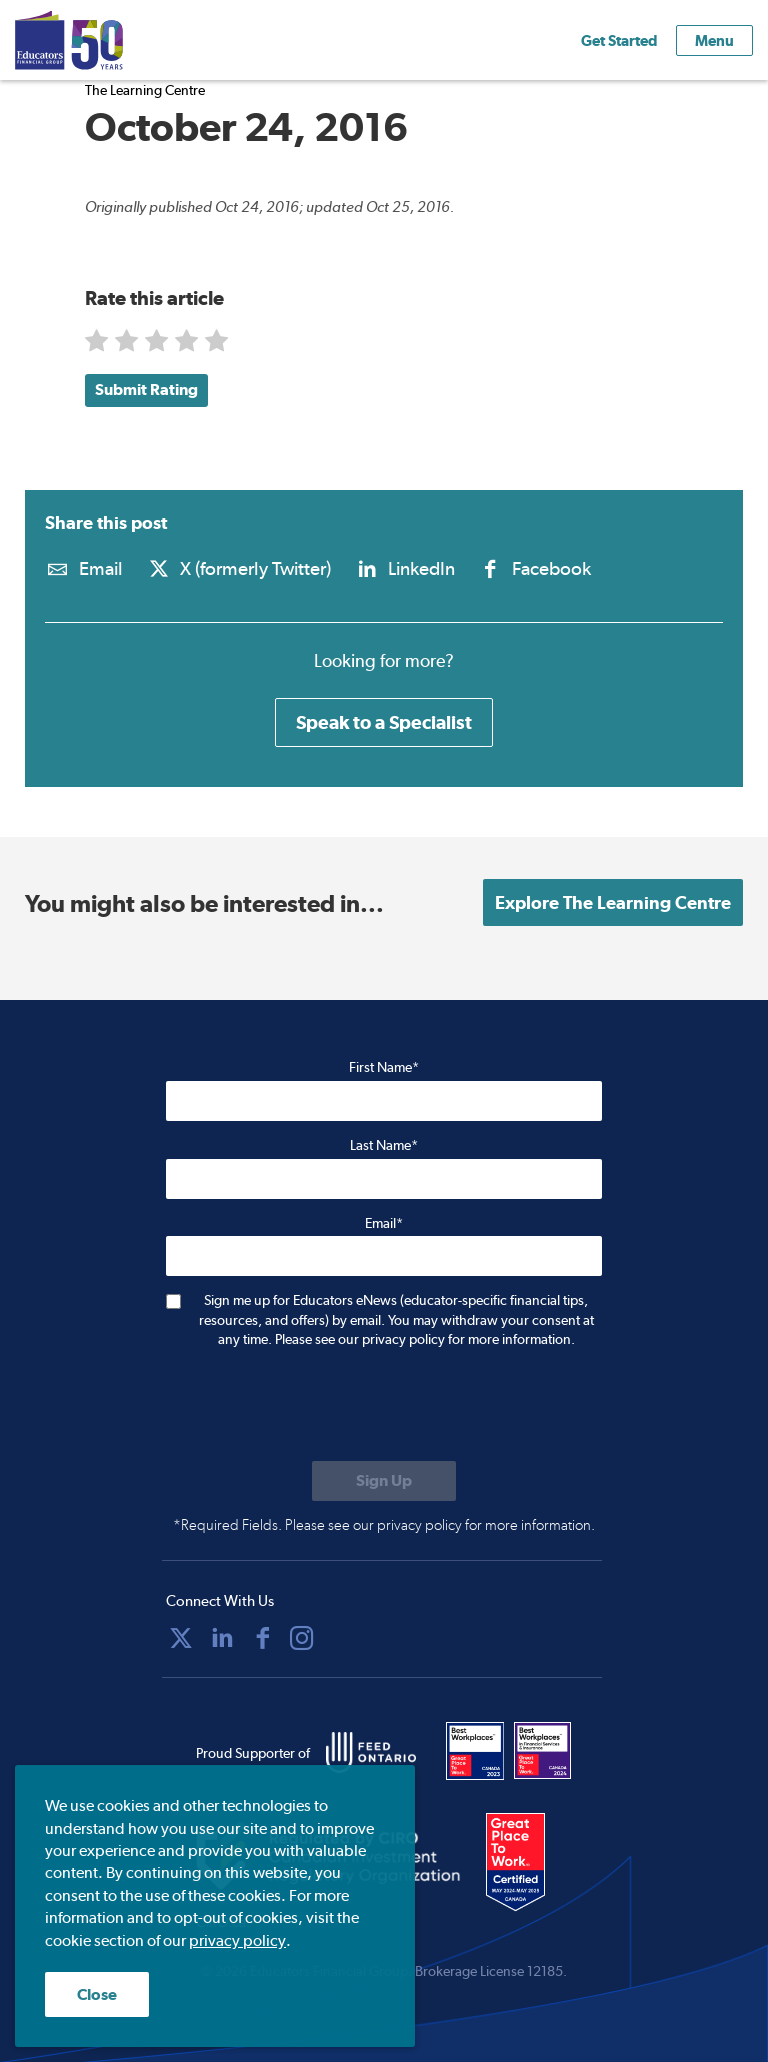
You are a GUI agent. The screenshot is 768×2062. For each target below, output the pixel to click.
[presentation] (318, 1407)
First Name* (384, 1067)
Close (97, 1994)
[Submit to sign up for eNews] (384, 1481)
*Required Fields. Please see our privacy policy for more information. (384, 1525)
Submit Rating (146, 389)
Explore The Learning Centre (613, 902)
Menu (714, 40)
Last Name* (384, 1145)
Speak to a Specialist (384, 722)
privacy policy (237, 1940)
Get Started (619, 40)
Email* (384, 1223)
